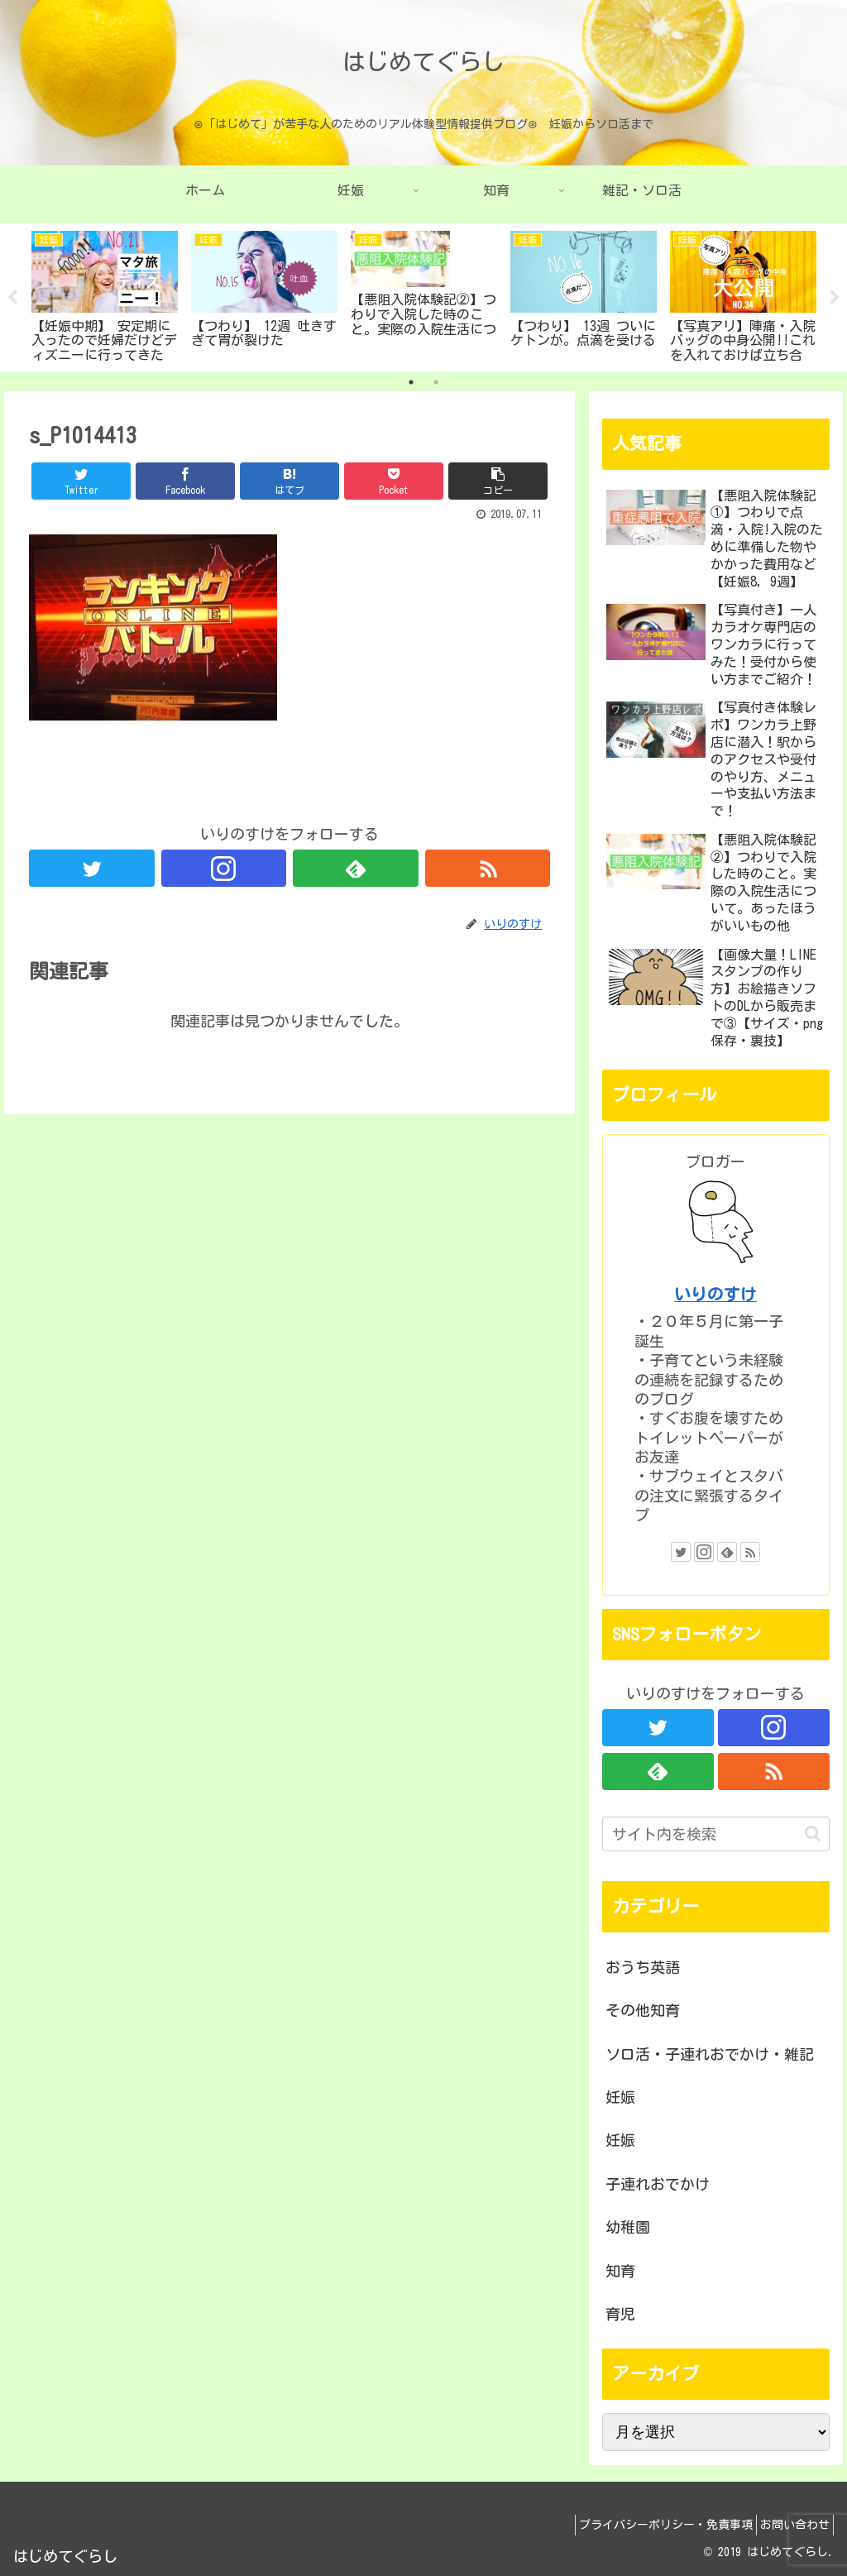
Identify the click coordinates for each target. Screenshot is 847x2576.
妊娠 (620, 2097)
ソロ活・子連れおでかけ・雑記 (709, 2054)
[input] (715, 1834)
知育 (620, 2270)
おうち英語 (642, 1967)
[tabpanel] (104, 294)
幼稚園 (627, 2226)
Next (834, 298)
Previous (12, 298)
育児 (620, 2313)
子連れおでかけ (657, 2183)
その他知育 (642, 2010)
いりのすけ (715, 1294)
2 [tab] (436, 382)
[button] (812, 1833)
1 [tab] (411, 382)
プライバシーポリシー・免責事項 (651, 2525)
